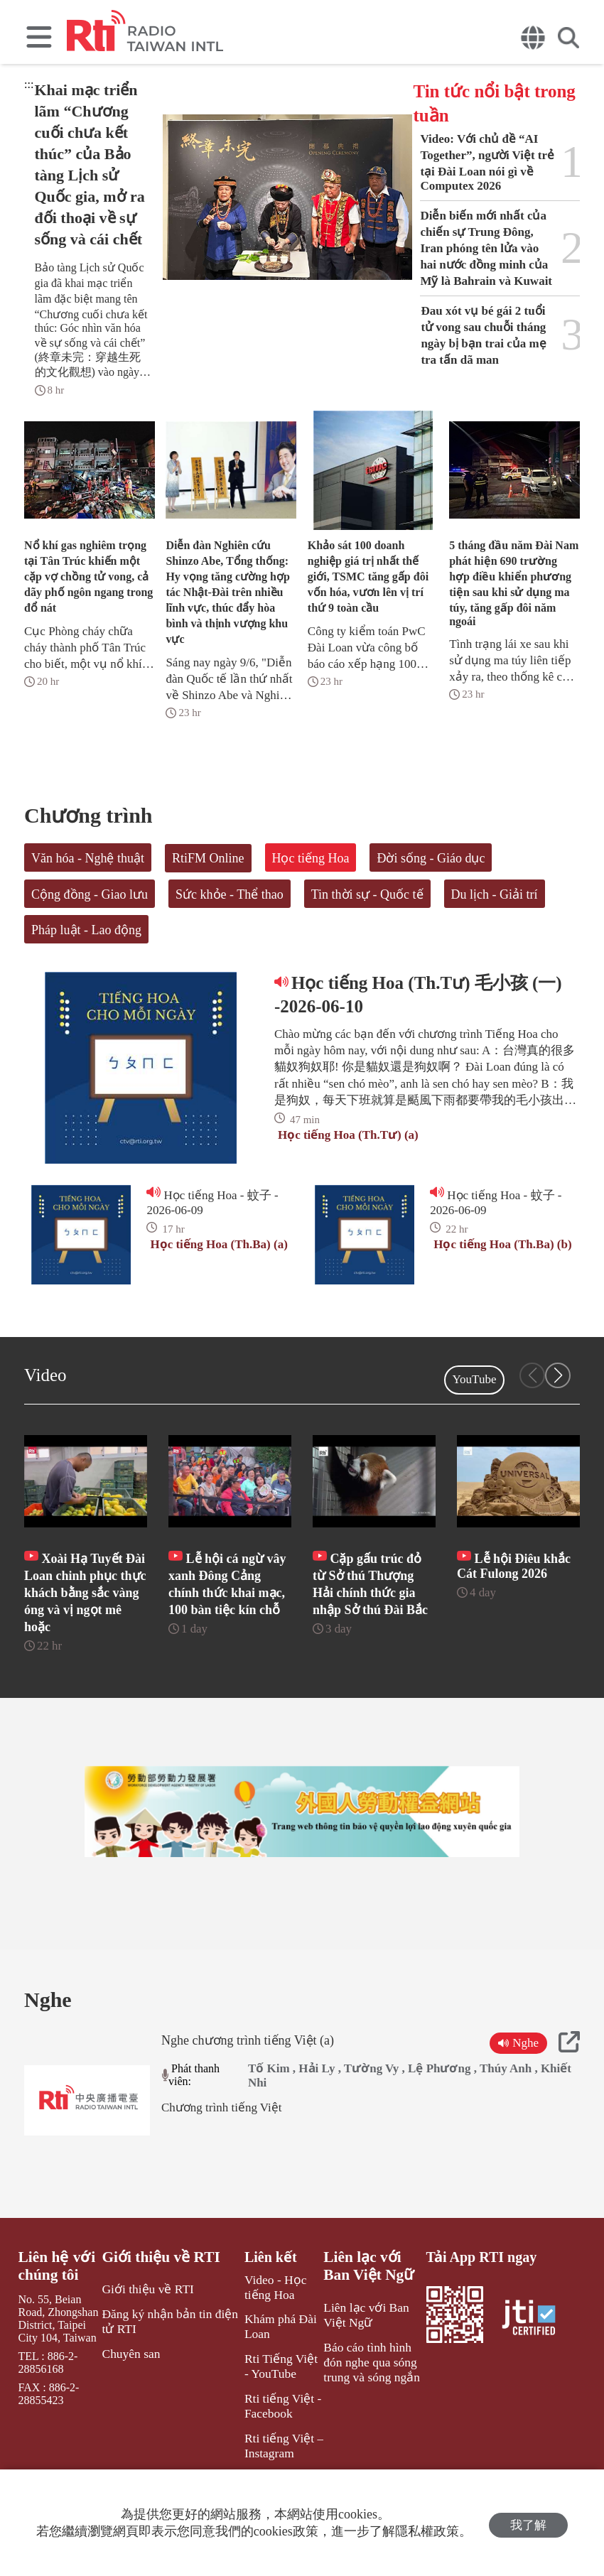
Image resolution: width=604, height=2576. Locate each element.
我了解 (528, 2523)
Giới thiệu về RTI (159, 2299)
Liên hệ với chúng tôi (54, 2308)
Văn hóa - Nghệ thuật (87, 858)
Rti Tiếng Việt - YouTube (275, 2403)
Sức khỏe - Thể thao (230, 894)
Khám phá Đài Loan (272, 2366)
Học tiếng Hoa (311, 858)
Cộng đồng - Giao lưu (89, 894)
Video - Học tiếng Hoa (267, 2329)
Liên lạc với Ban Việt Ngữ (370, 2308)
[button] (558, 1375)
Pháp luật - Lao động (86, 930)
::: (28, 84)
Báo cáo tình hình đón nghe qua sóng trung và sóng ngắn (370, 2398)
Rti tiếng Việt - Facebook (274, 2440)
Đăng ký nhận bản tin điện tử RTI (166, 2361)
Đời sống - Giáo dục (431, 858)
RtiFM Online (208, 858)
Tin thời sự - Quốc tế (367, 894)
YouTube (475, 1379)
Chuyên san (131, 2392)
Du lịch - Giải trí (494, 894)
